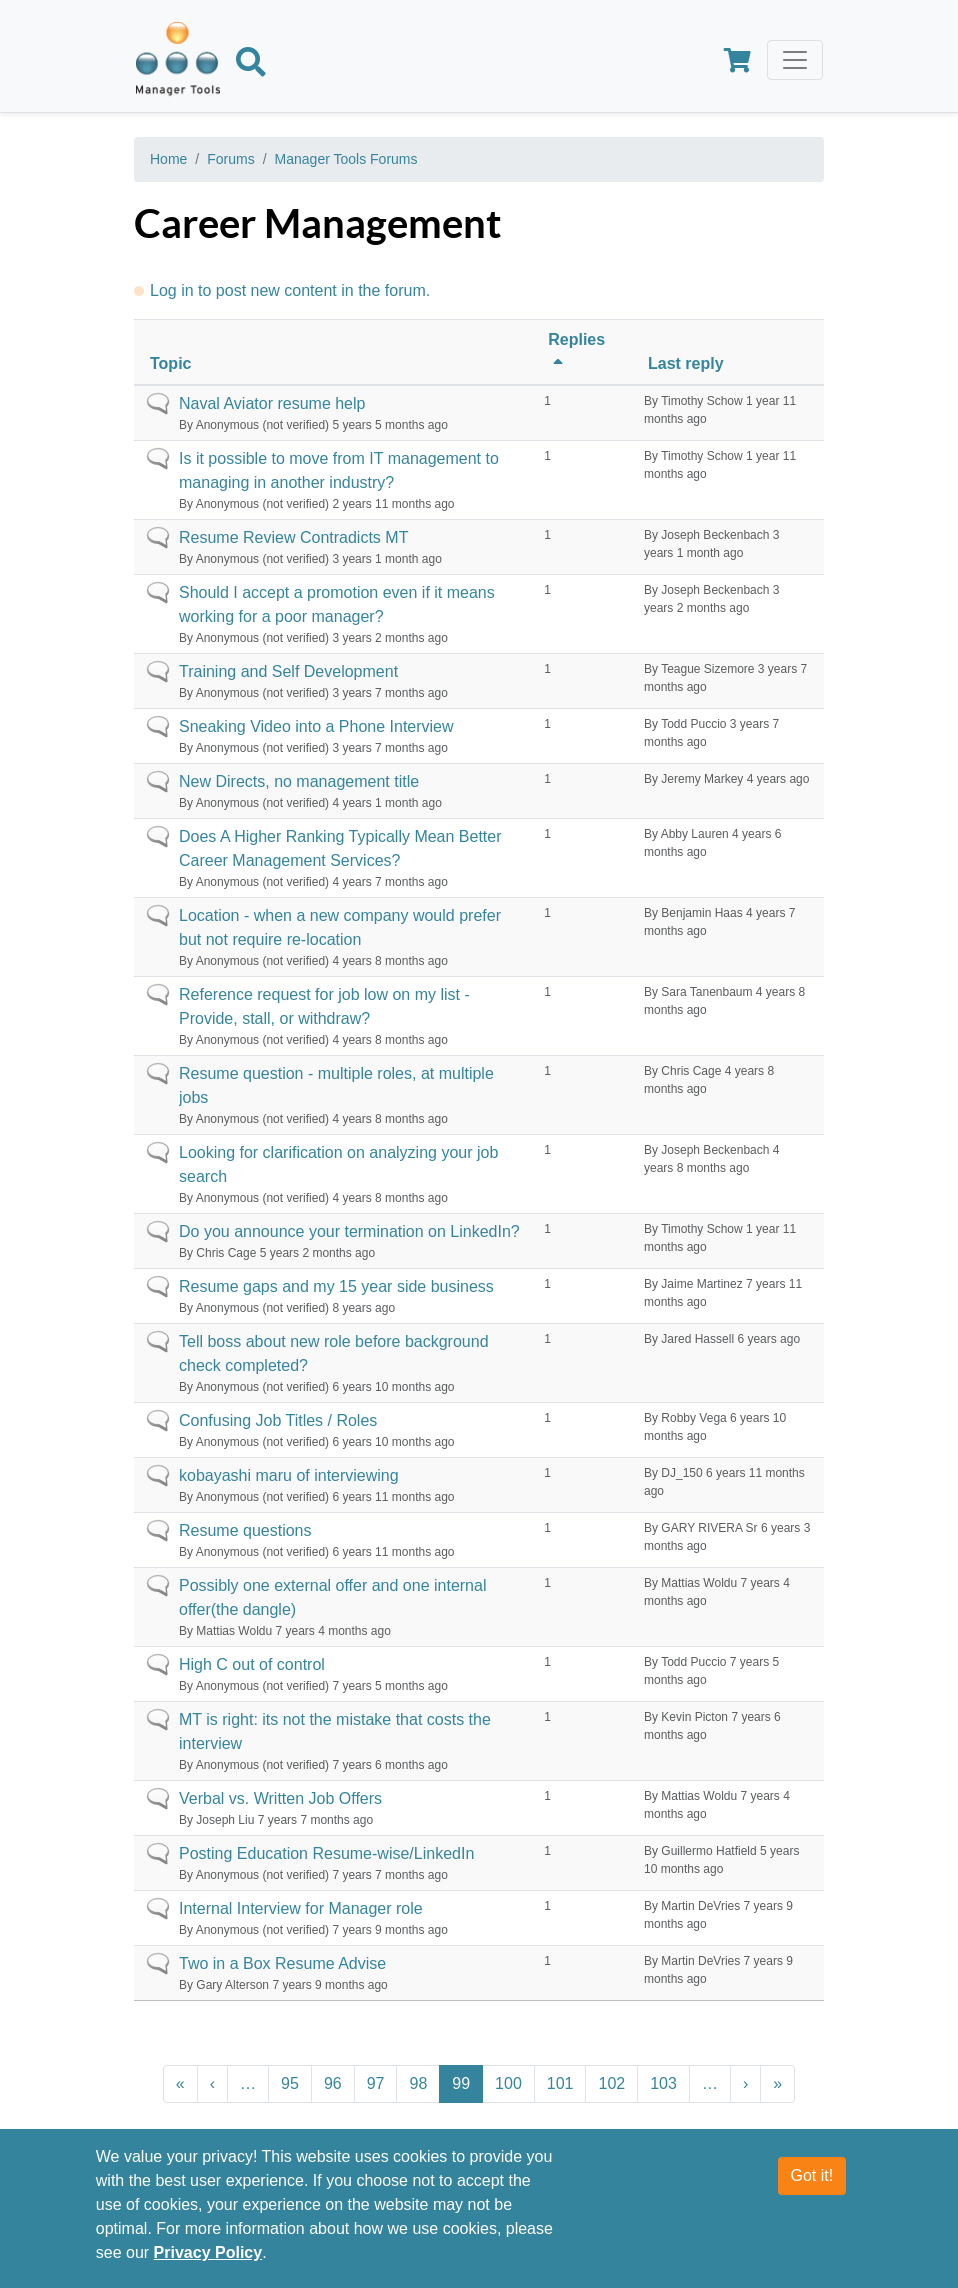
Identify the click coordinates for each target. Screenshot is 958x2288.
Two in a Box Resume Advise (282, 1963)
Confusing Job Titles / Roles (278, 1420)
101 (560, 2083)
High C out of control (252, 1664)
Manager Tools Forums (346, 159)
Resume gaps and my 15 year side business (336, 1286)
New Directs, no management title (299, 781)
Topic (170, 363)
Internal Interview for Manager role (301, 1908)
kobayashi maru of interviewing (289, 1475)
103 (663, 2083)
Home (168, 159)
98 (418, 2083)
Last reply (686, 363)
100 (508, 2083)
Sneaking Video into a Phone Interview (316, 726)
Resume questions (245, 1530)
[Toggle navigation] (795, 60)
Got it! (812, 2187)
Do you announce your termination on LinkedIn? (349, 1231)
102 (611, 2083)
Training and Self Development (288, 671)
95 (290, 2083)
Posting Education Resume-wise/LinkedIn (326, 1853)
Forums (230, 159)
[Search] (251, 66)
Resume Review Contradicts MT (293, 537)
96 (333, 2083)
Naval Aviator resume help (272, 403)
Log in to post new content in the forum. (290, 290)
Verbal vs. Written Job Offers (280, 1798)
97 (376, 2083)
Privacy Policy (208, 2264)
